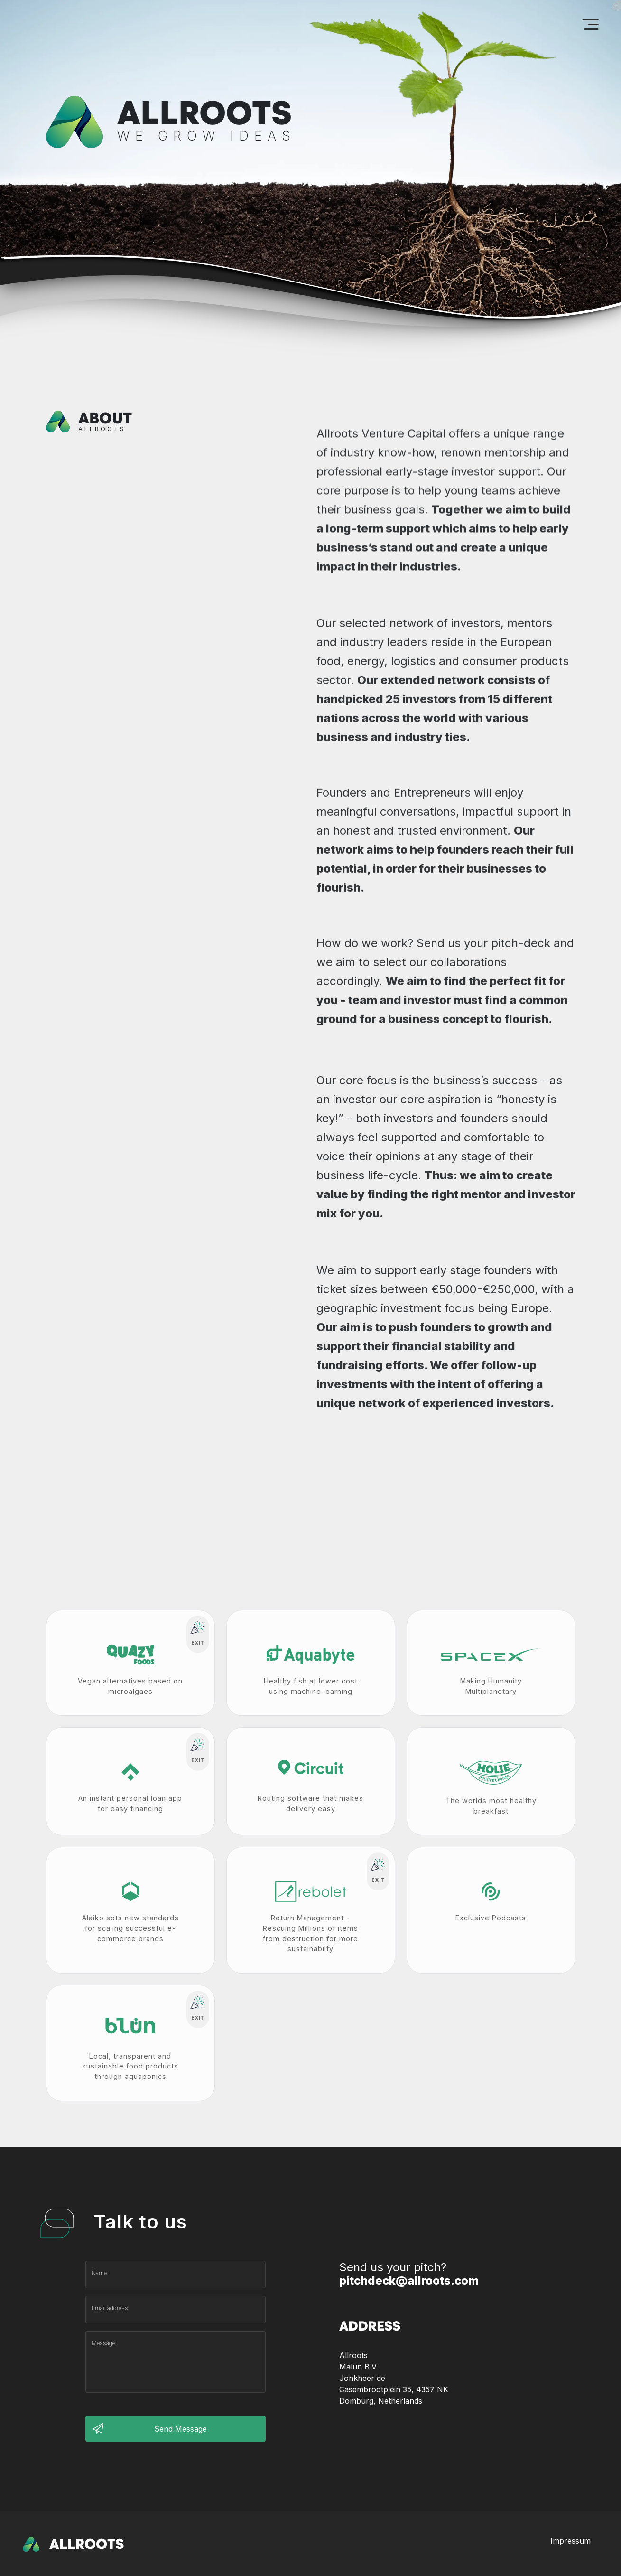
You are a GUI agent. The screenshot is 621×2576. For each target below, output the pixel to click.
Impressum (570, 2541)
